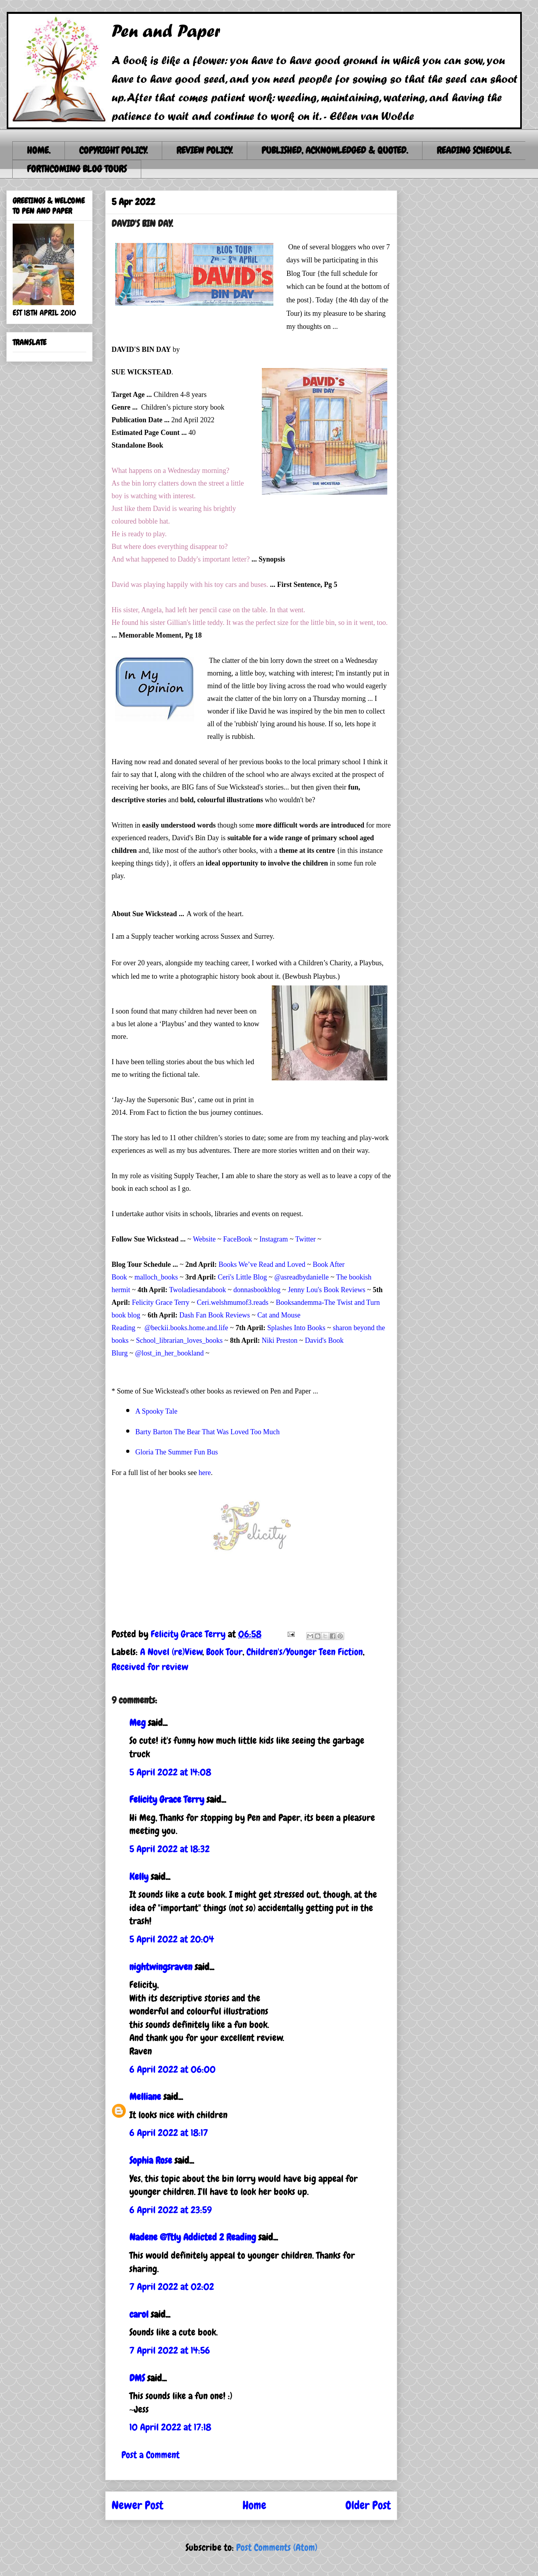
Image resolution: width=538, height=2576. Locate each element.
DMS (137, 2378)
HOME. (38, 150)
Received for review (150, 1667)
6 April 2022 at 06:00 (172, 2069)
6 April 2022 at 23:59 (170, 2210)
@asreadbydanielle (302, 1277)
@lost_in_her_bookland (169, 1353)
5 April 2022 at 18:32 (169, 1849)
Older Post (368, 2505)
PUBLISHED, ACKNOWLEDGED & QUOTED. (334, 150)
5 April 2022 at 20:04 (171, 1939)
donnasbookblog (256, 1290)
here (205, 1473)
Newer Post (137, 2505)
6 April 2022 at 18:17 (168, 2132)
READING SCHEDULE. (474, 150)
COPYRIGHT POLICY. (113, 150)
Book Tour (224, 1652)
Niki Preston (280, 1340)
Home (254, 2505)
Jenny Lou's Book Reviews (327, 1290)
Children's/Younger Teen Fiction (304, 1652)
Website (204, 1239)
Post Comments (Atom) (276, 2547)
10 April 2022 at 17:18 (170, 2427)
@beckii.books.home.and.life (186, 1328)
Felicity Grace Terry (160, 1302)
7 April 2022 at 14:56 (169, 2350)
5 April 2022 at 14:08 (170, 1772)
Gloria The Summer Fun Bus (176, 1452)
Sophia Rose (150, 2160)
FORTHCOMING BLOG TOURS (77, 169)
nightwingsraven (160, 1967)
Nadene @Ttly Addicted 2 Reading (192, 2237)
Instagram (274, 1239)
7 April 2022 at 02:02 (171, 2286)
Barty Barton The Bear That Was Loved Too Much (207, 1432)
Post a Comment (150, 2455)
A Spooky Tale (156, 1411)
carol (138, 2314)
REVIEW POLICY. (204, 150)
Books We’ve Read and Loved (262, 1264)
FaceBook (237, 1239)
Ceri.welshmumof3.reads (233, 1302)
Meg (137, 1722)
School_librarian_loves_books (179, 1340)
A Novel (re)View (171, 1652)
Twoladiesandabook (197, 1290)
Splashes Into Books (296, 1328)
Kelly (138, 1876)
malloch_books (156, 1277)
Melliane (145, 2096)
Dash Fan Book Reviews (214, 1315)
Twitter (305, 1239)
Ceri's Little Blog (242, 1277)
